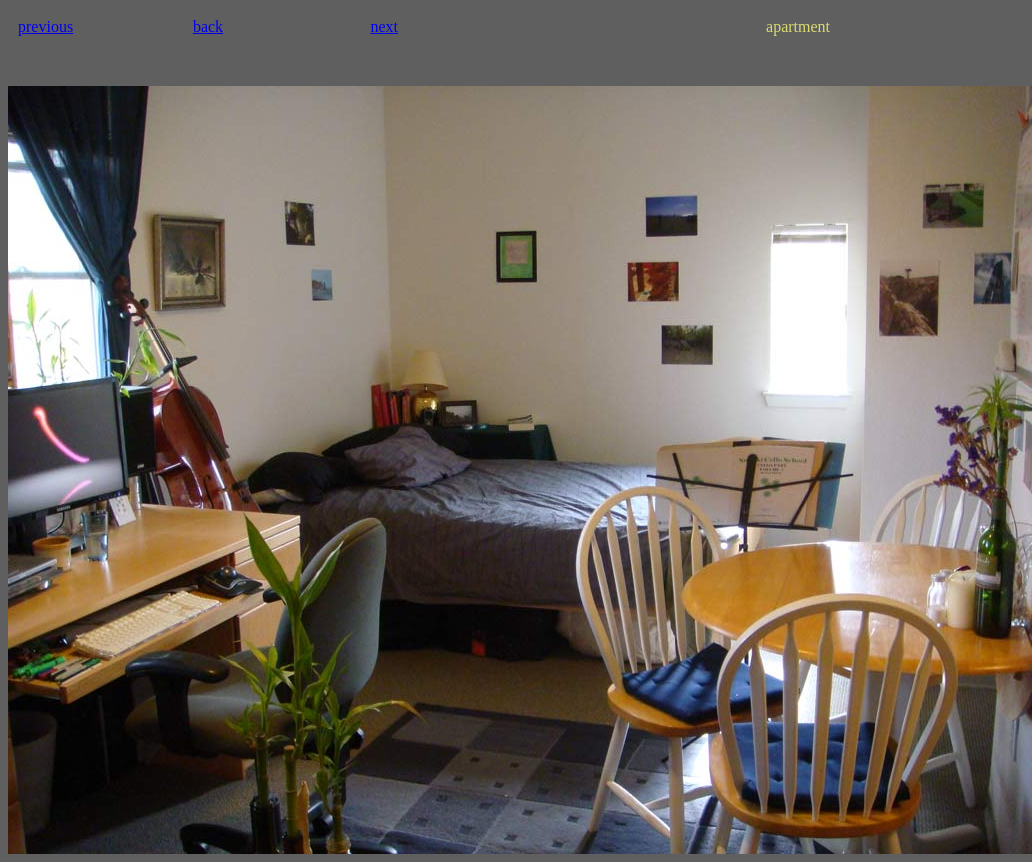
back (208, 26)
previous (45, 26)
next (384, 26)
